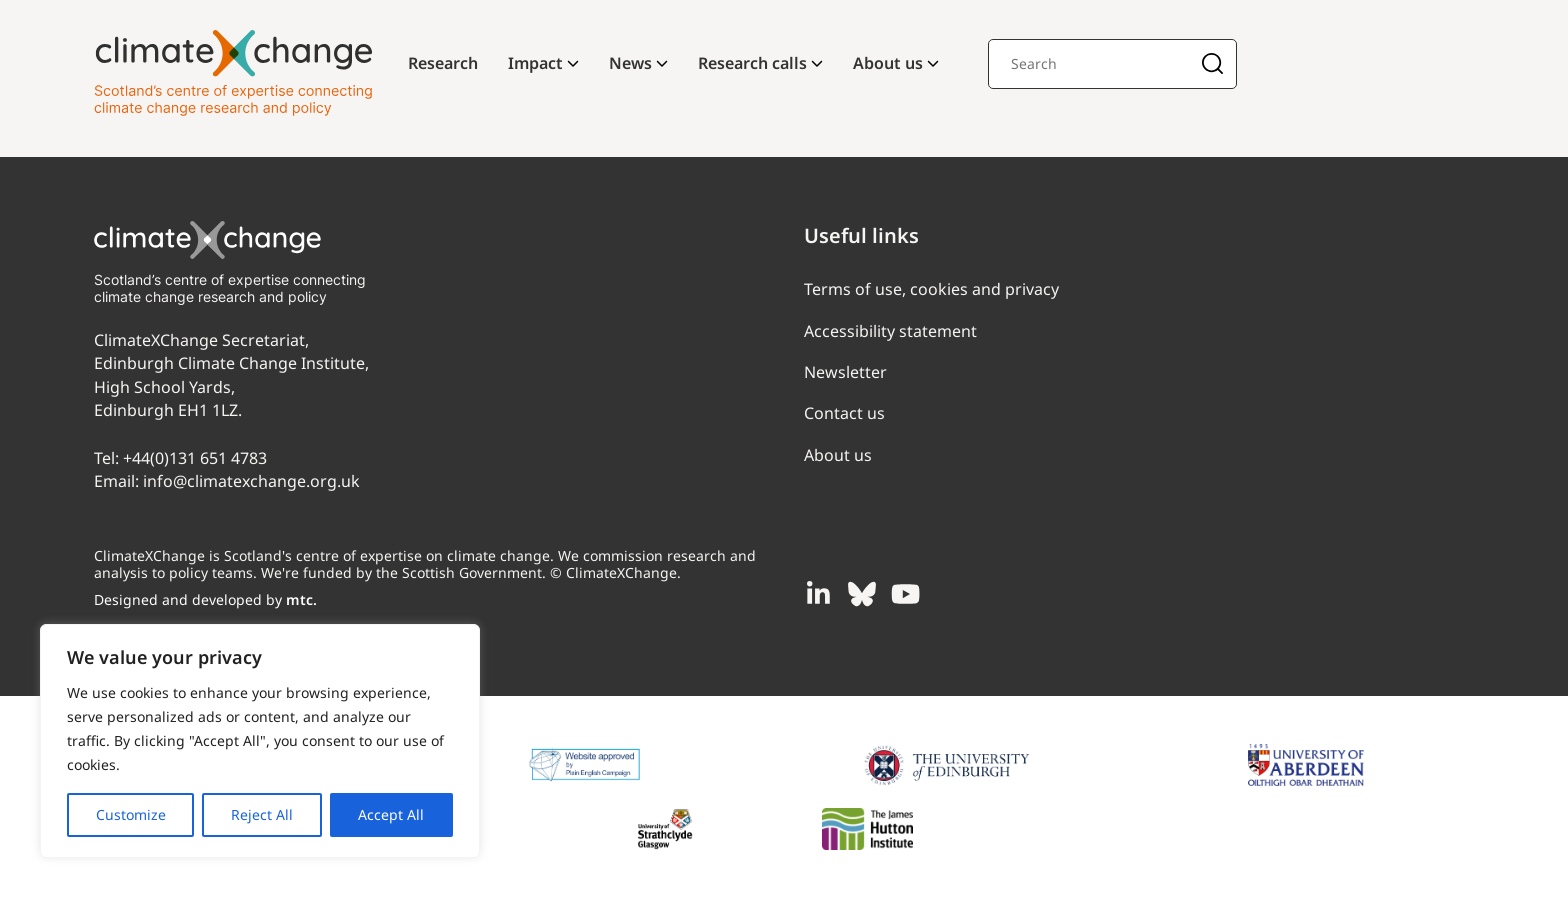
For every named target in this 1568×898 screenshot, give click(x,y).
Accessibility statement (890, 331)
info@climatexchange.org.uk (251, 481)
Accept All (391, 814)
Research (443, 63)
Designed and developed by (205, 599)
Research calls (752, 63)
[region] (260, 741)
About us (888, 63)
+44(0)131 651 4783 (195, 458)
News (630, 63)
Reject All (262, 814)
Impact (535, 63)
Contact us (844, 413)
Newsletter (845, 372)
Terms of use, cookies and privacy (931, 289)
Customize (131, 814)
